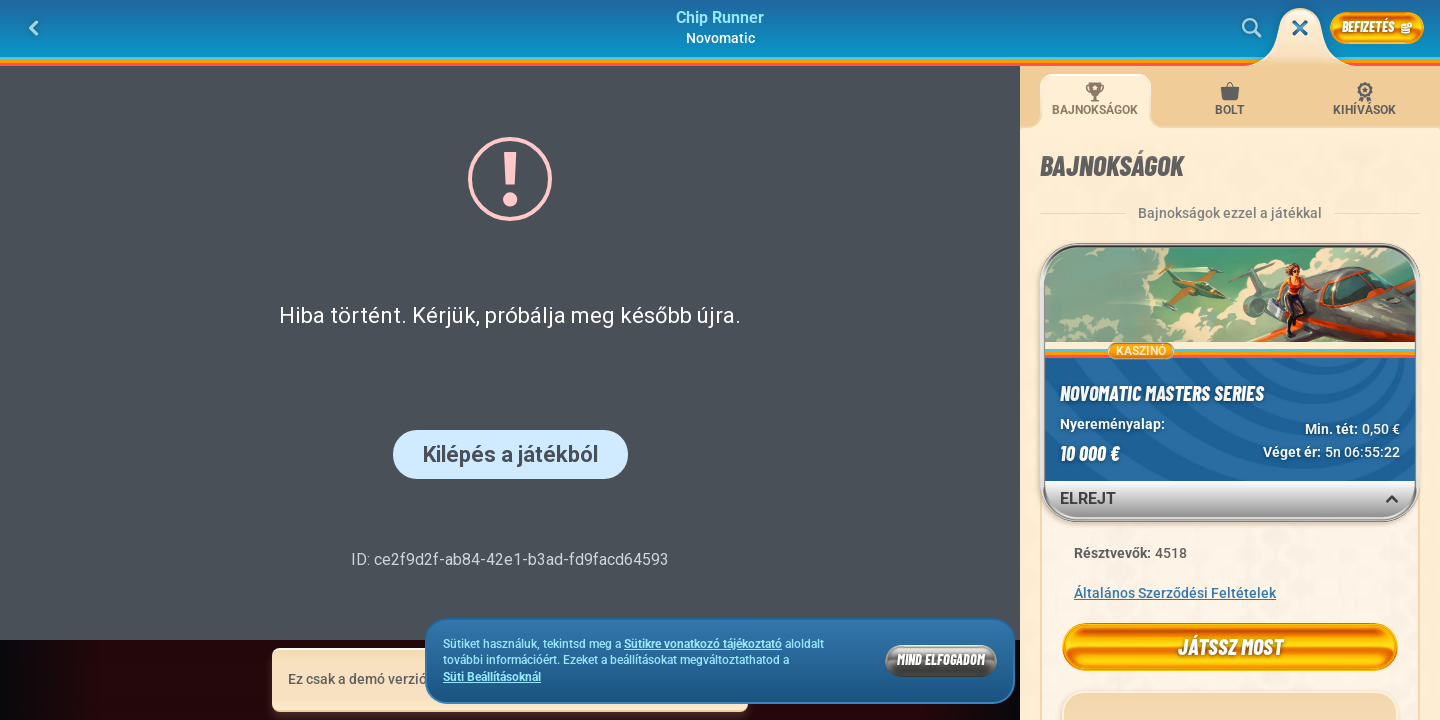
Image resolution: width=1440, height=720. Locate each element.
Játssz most (1230, 646)
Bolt (1229, 99)
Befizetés (1377, 26)
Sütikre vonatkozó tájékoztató (703, 644)
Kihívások (1364, 99)
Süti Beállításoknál (492, 677)
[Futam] (1300, 28)
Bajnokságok (1095, 99)
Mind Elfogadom (941, 659)
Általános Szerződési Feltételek (1175, 593)
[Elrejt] (1392, 499)
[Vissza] (34, 28)
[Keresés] (1252, 28)
